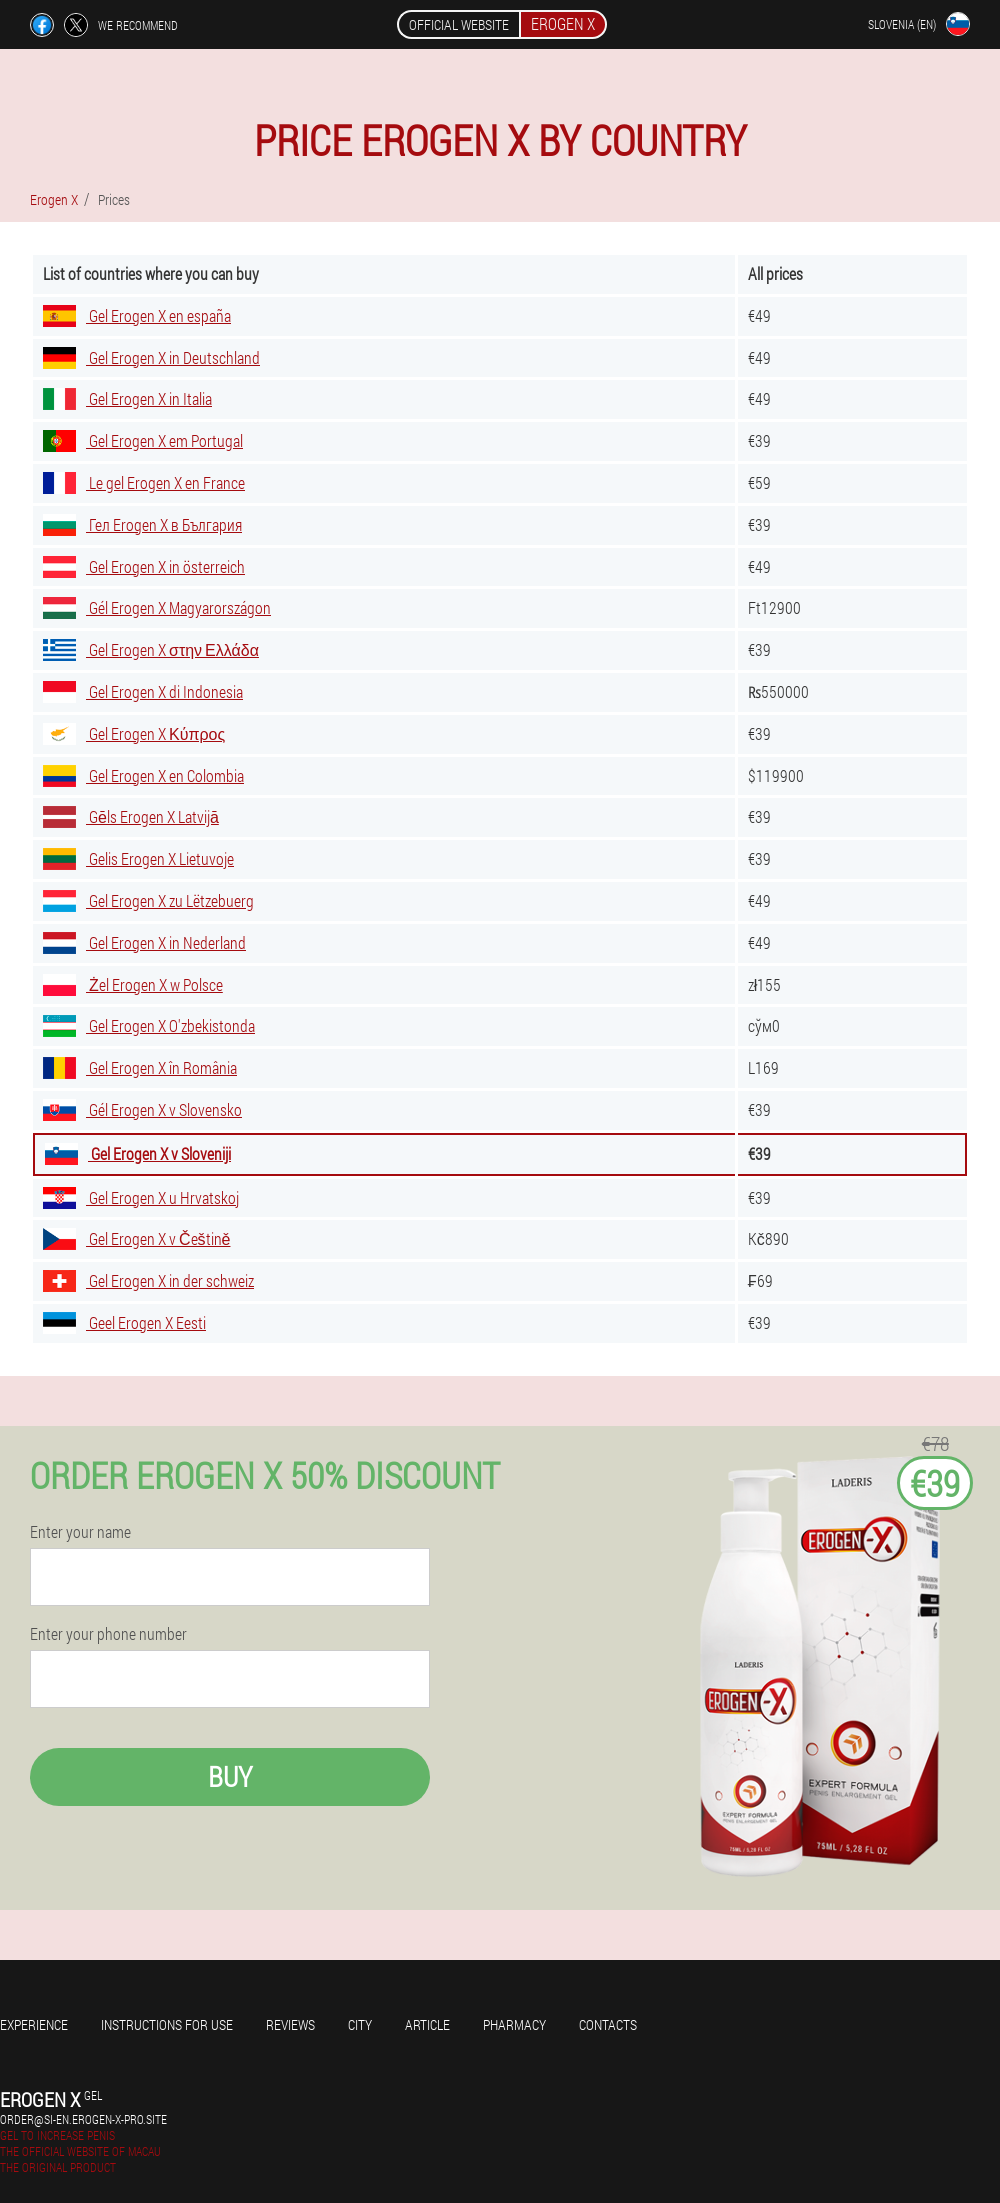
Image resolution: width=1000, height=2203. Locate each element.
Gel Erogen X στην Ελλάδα (151, 649)
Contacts (608, 2024)
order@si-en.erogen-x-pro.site (83, 2119)
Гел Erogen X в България (142, 524)
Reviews (290, 2024)
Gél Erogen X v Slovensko (142, 1109)
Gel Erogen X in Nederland (144, 942)
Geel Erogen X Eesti (124, 1322)
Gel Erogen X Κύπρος (134, 733)
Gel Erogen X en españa (137, 315)
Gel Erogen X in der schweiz (148, 1280)
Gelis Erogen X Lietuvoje (138, 858)
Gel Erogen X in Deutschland (151, 357)
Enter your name (80, 1532)
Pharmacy (514, 2024)
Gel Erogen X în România (140, 1067)
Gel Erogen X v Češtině (136, 1238)
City (360, 2024)
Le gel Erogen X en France (144, 482)
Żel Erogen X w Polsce (133, 984)
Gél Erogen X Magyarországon (157, 607)
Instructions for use (167, 2024)
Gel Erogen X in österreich (144, 566)
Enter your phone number (108, 1634)
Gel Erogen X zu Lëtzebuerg (148, 900)
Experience (34, 2024)
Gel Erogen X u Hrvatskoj (141, 1197)
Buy (230, 1776)
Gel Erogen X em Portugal (143, 440)
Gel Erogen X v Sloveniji (138, 1153)
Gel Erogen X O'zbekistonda (149, 1025)
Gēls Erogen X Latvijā (131, 816)
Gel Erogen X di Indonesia (143, 691)
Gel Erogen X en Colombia (143, 775)
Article (427, 2024)
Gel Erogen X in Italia (127, 398)
